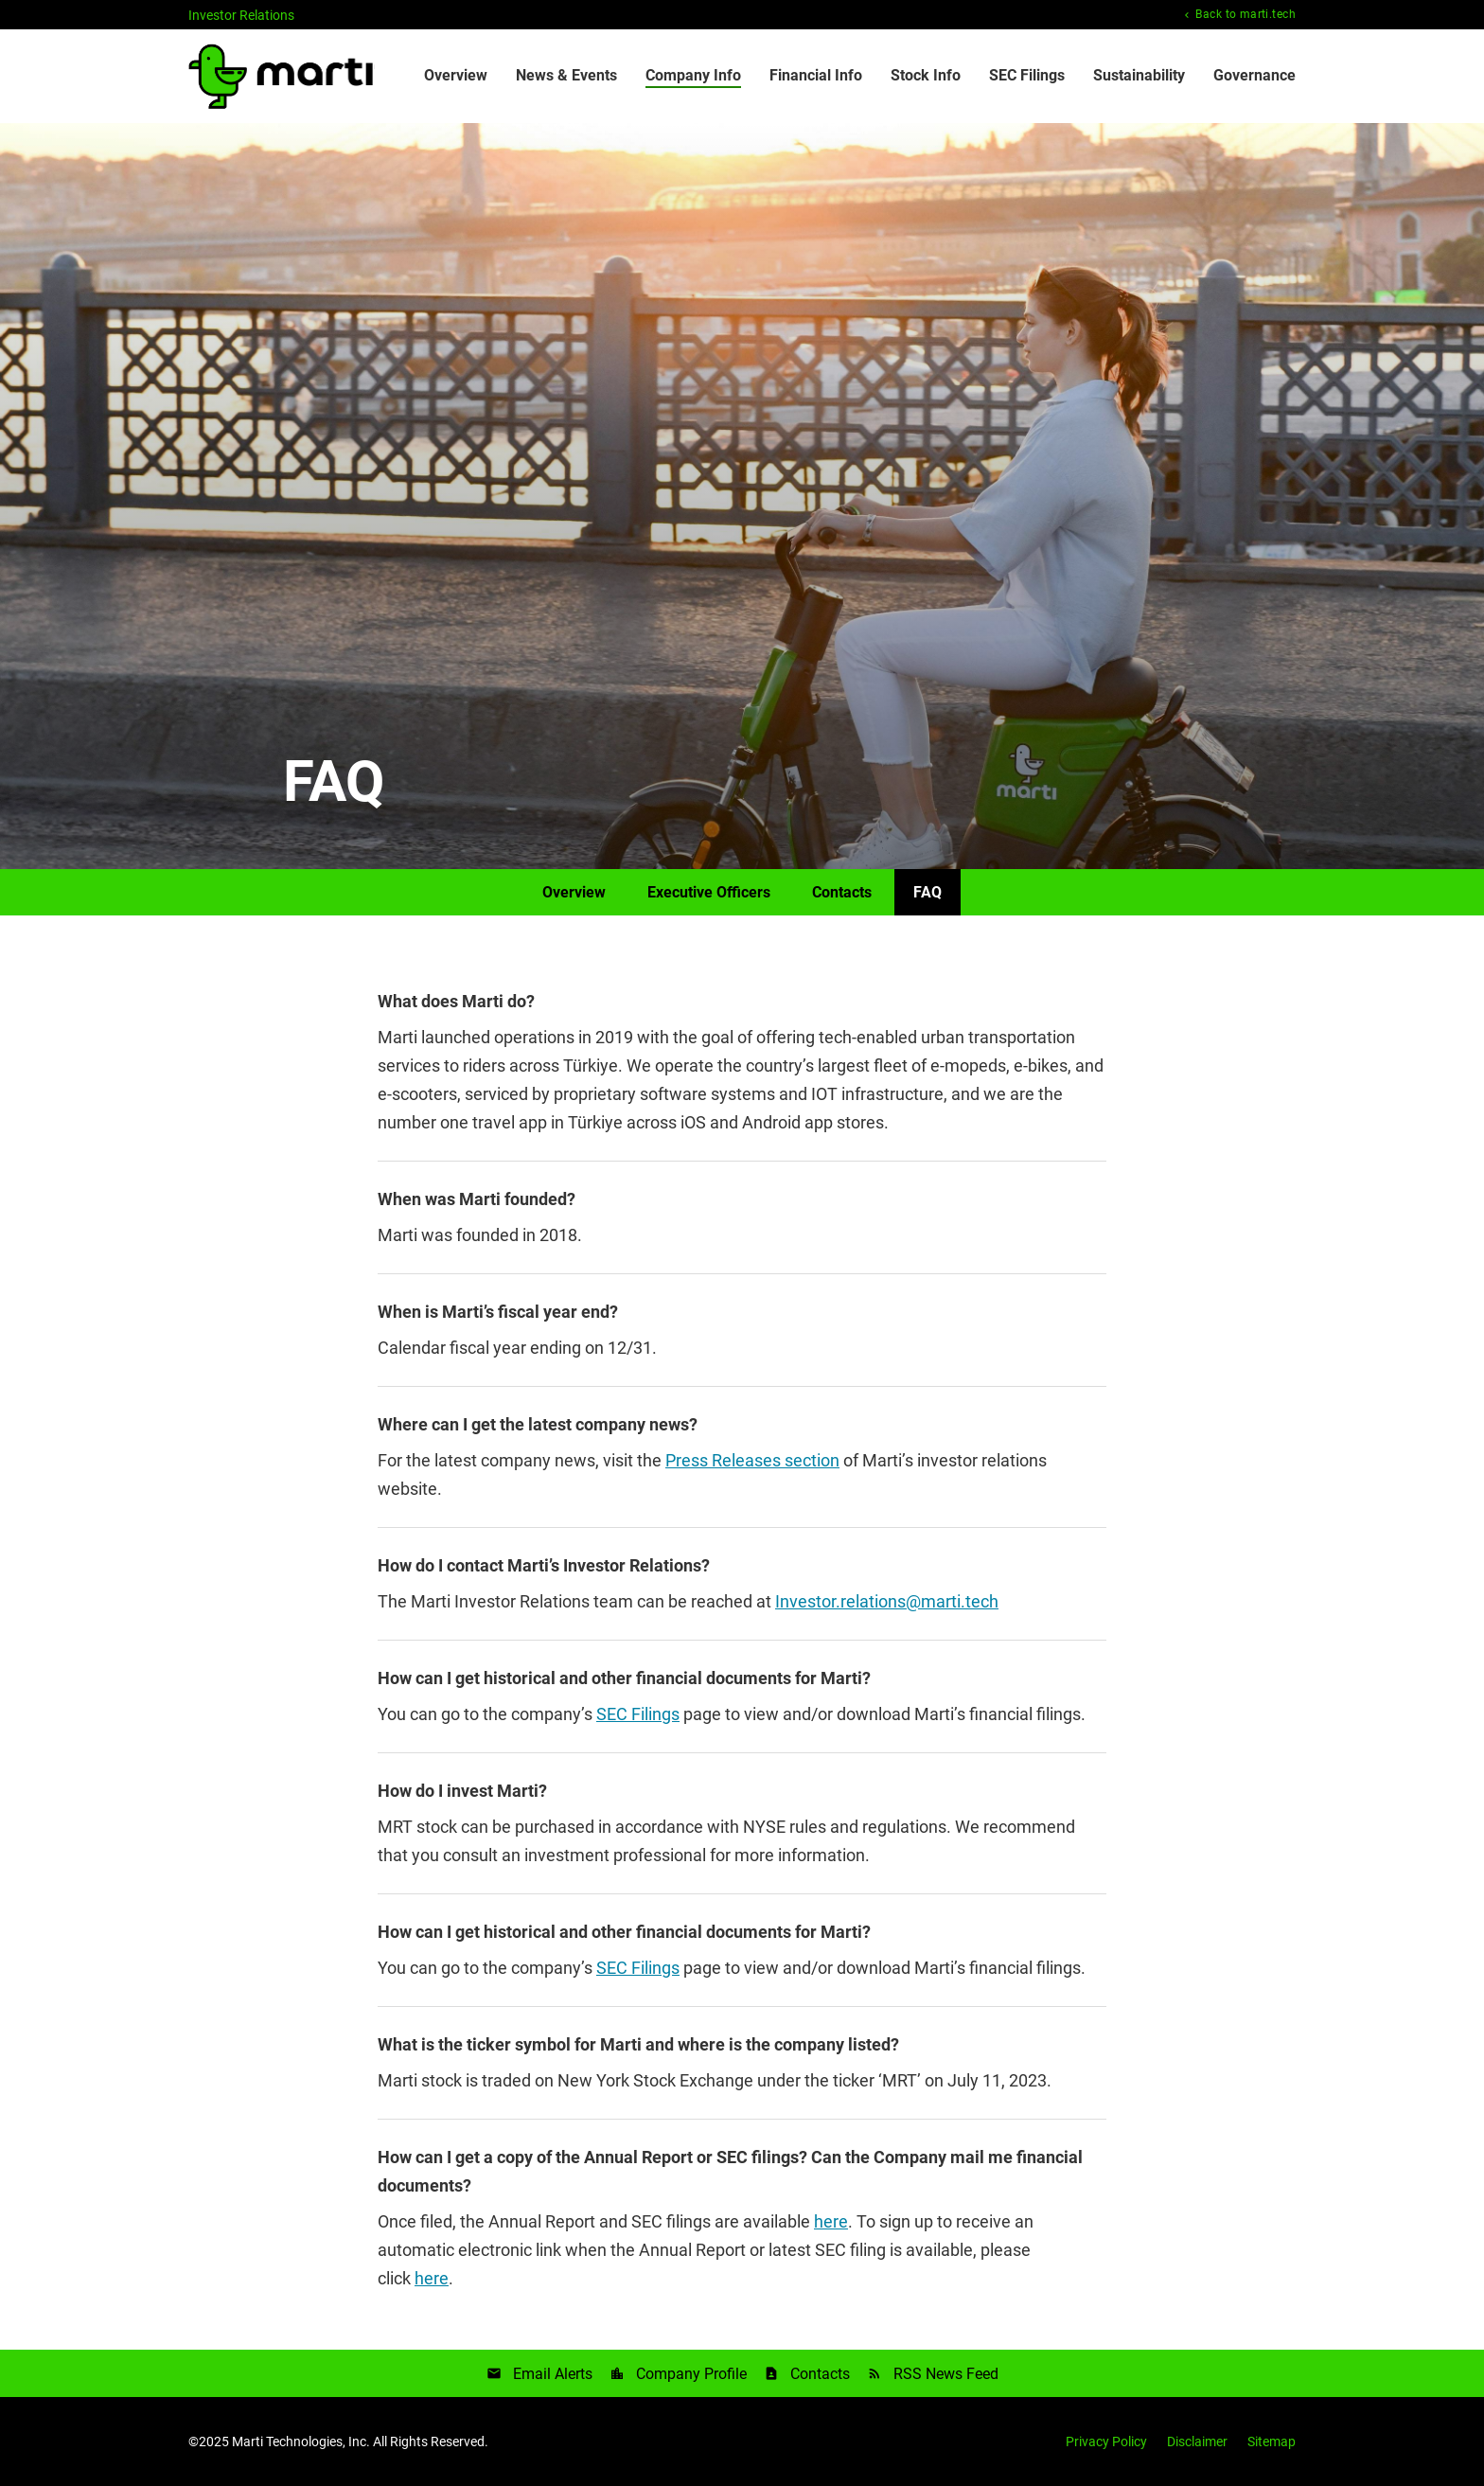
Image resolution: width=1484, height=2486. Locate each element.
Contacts (842, 892)
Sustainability (1139, 75)
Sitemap (1271, 2441)
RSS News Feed (945, 2374)
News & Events (566, 75)
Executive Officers (708, 892)
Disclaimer (1197, 2441)
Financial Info (815, 75)
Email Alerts (552, 2374)
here (831, 2221)
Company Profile (691, 2374)
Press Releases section (752, 1460)
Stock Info (926, 75)
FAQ (927, 892)
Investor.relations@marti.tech (886, 1601)
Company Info (693, 75)
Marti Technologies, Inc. (301, 2441)
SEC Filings (1027, 75)
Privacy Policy (1106, 2441)
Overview (455, 75)
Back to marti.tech (1244, 15)
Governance (1254, 75)
